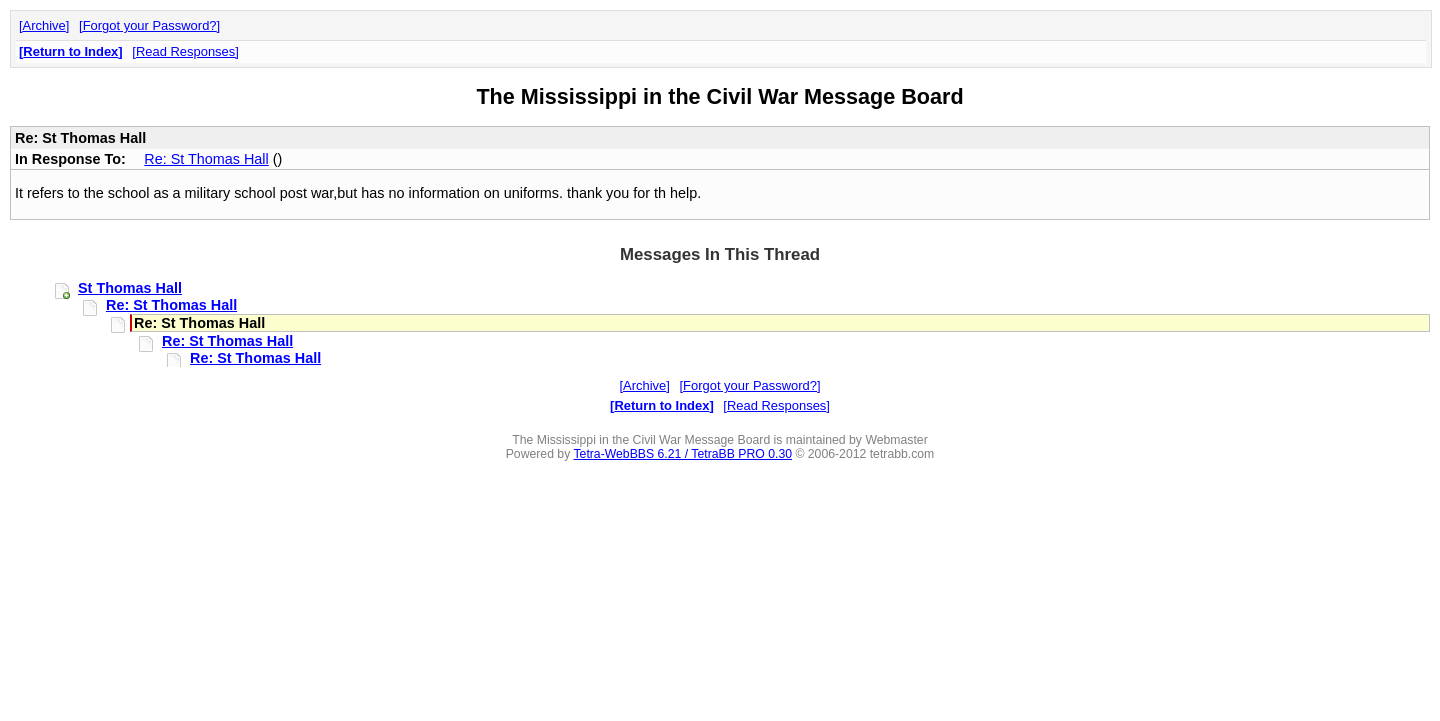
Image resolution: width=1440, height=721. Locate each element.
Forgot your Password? (150, 25)
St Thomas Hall (130, 288)
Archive (44, 25)
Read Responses (185, 51)
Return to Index (70, 51)
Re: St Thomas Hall (206, 159)
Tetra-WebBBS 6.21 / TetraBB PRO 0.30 (682, 454)
